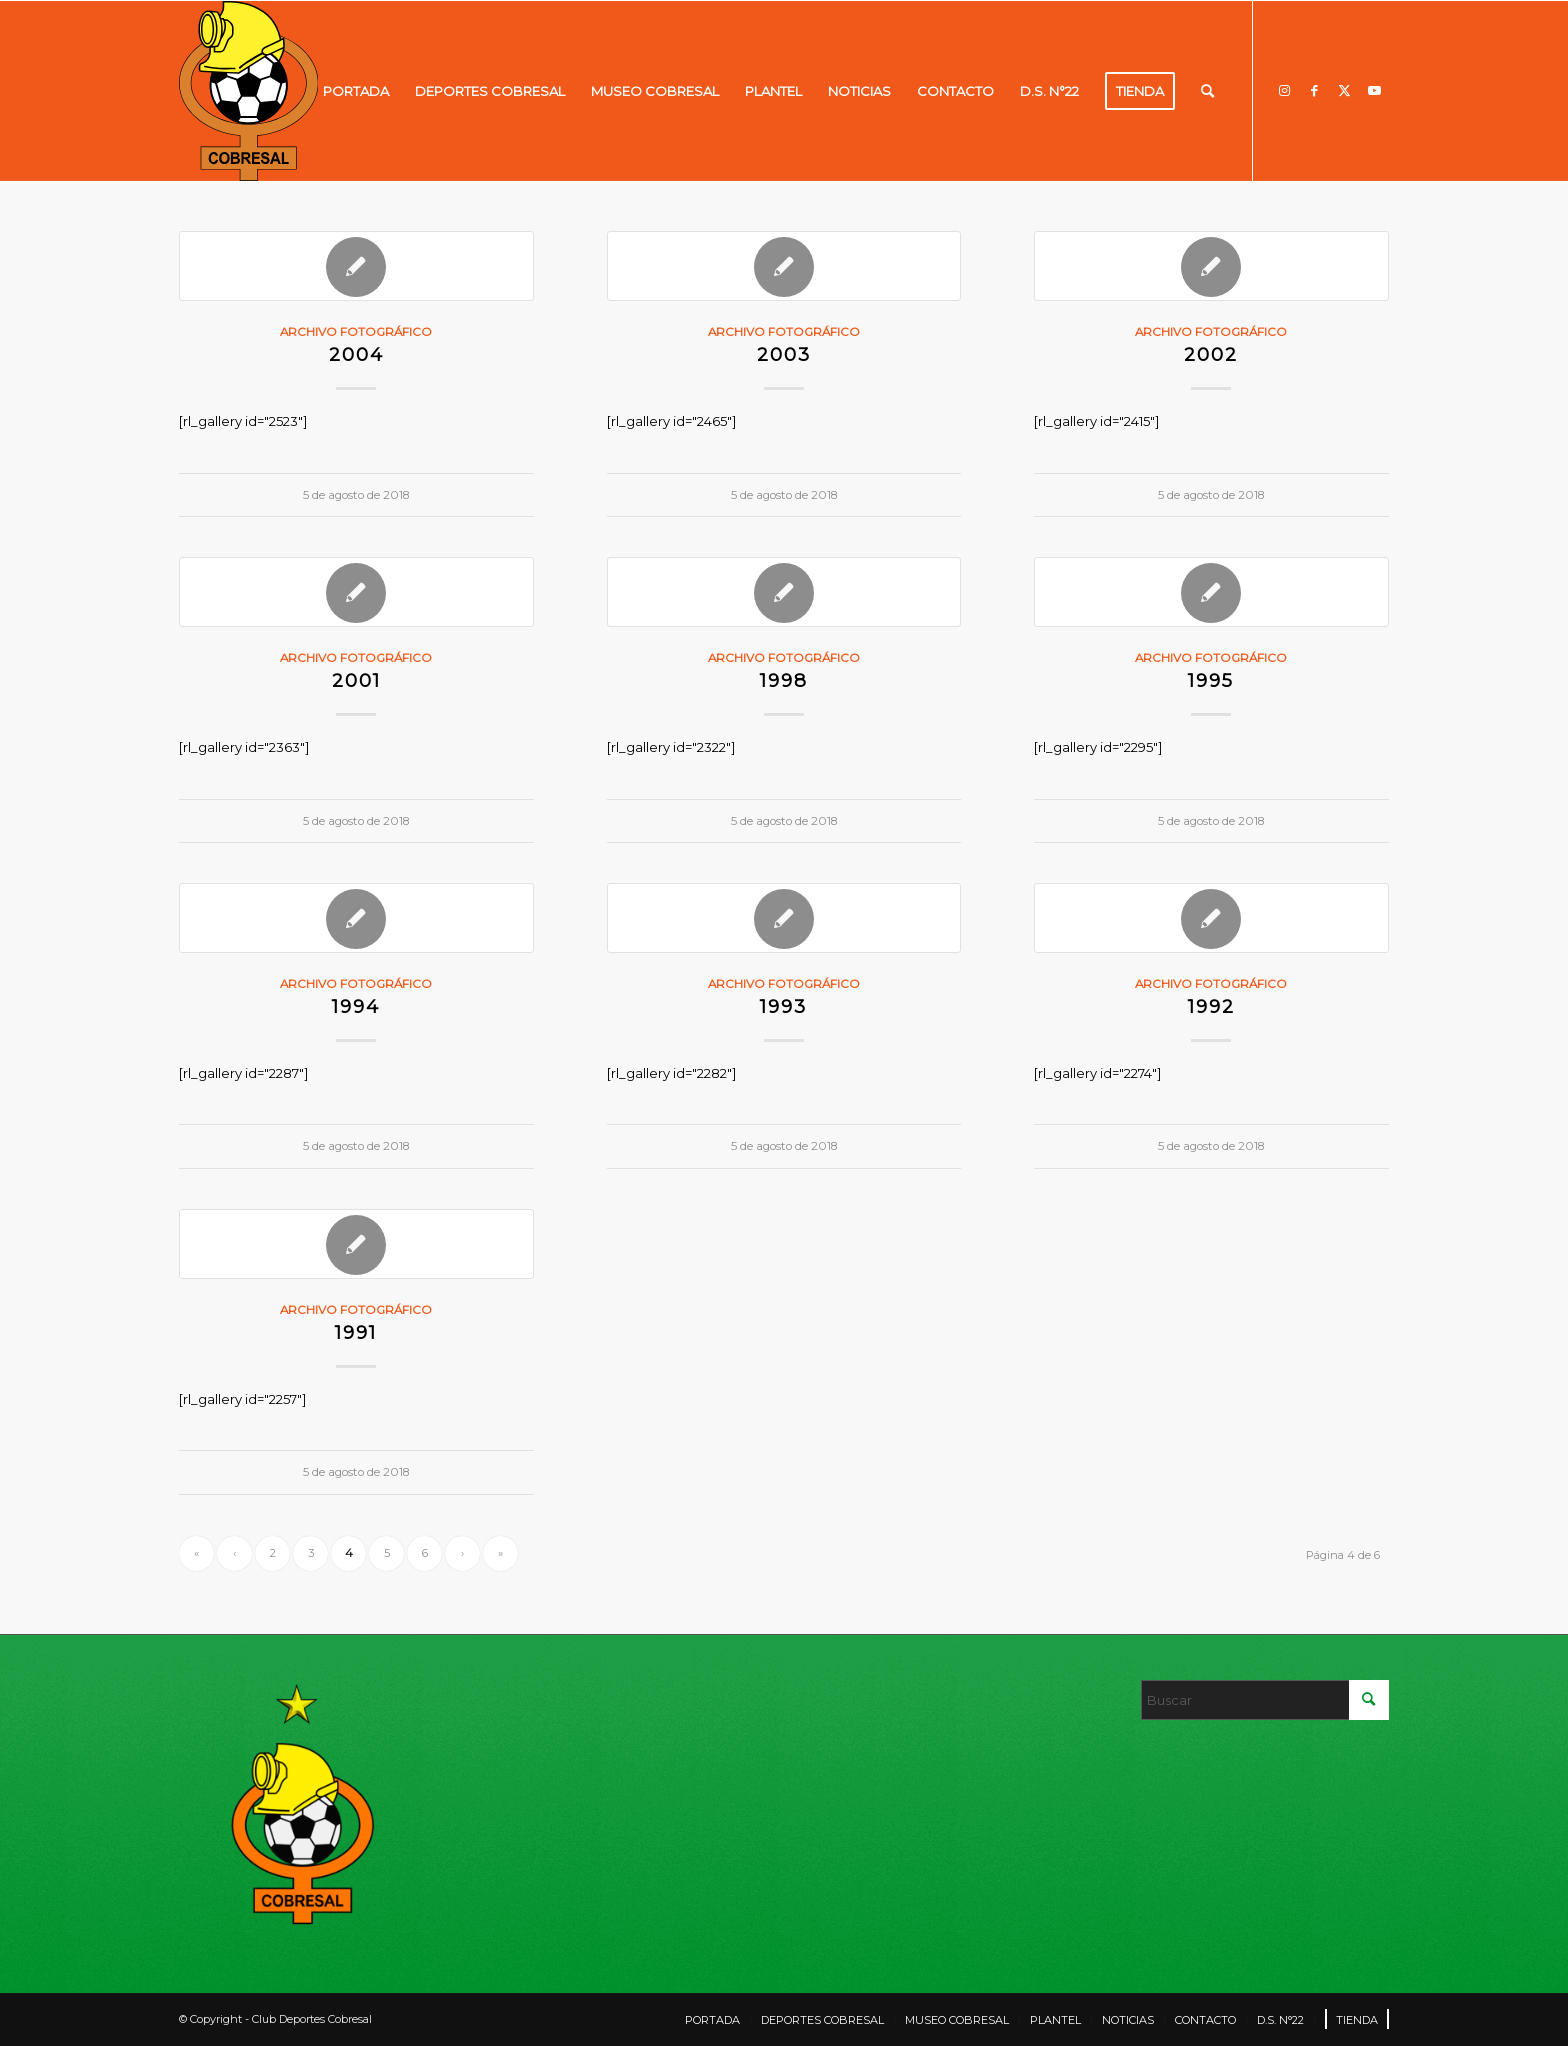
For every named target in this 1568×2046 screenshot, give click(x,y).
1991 (356, 1332)
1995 (1211, 680)
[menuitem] (356, 91)
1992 (1211, 1006)
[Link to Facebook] (1314, 90)
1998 (784, 680)
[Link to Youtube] (1374, 90)
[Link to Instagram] (1284, 90)
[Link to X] (1344, 90)
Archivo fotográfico (356, 332)
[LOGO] (248, 91)
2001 (356, 680)
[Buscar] (1207, 91)
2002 (1211, 354)
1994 (356, 1006)
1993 (783, 1006)
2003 (784, 354)
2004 (356, 354)
